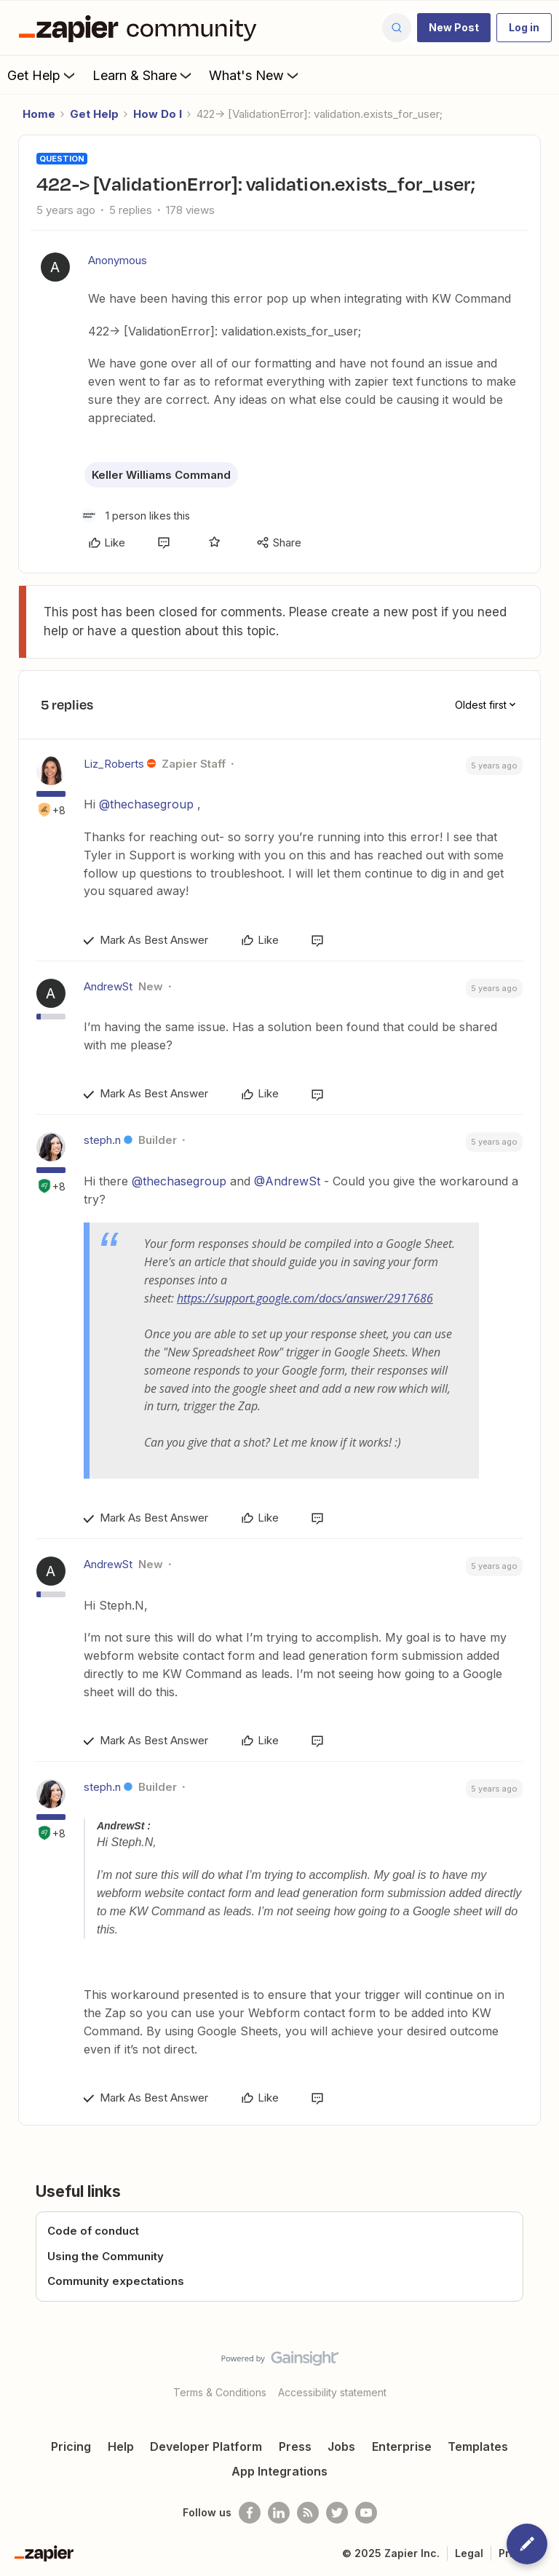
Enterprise (402, 2446)
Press (295, 2446)
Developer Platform (206, 2446)
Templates (478, 2446)
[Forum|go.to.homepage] (141, 27)
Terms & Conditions (219, 2392)
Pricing (71, 2446)
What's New (255, 75)
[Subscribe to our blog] (308, 2513)
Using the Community (105, 2256)
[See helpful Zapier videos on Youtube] (366, 2513)
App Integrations (279, 2471)
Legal (469, 2553)
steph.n (102, 1140)
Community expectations (115, 2281)
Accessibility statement (332, 2392)
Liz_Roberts (114, 764)
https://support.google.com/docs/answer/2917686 (305, 1298)
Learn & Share (143, 75)
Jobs (341, 2446)
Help (121, 2446)
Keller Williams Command (161, 475)
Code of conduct (93, 2231)
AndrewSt (108, 986)
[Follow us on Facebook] (250, 2513)
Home (39, 114)
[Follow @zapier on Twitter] (337, 2513)
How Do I (157, 114)
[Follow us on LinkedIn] (279, 2513)
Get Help (42, 75)
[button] (454, 27)
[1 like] (136, 515)
